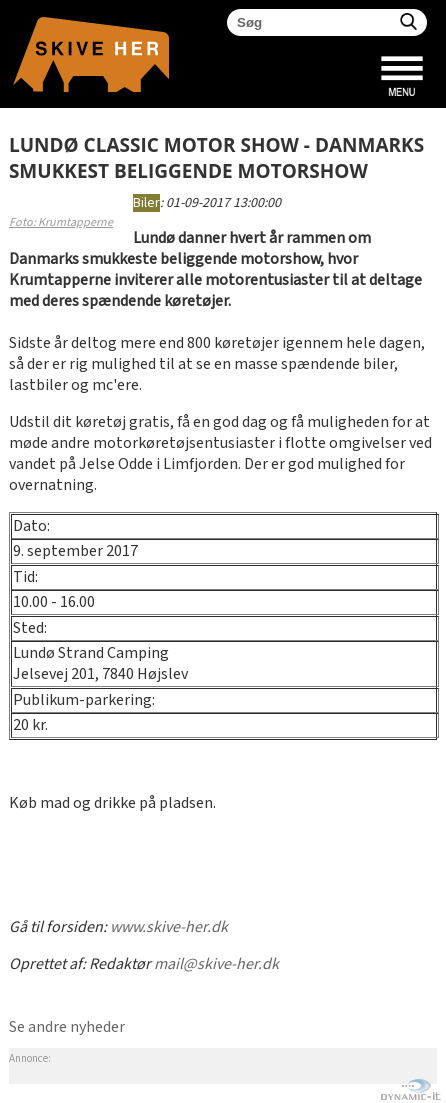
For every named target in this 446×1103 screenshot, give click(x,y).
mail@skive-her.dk (216, 964)
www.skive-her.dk (169, 927)
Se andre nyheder (67, 1027)
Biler (146, 203)
